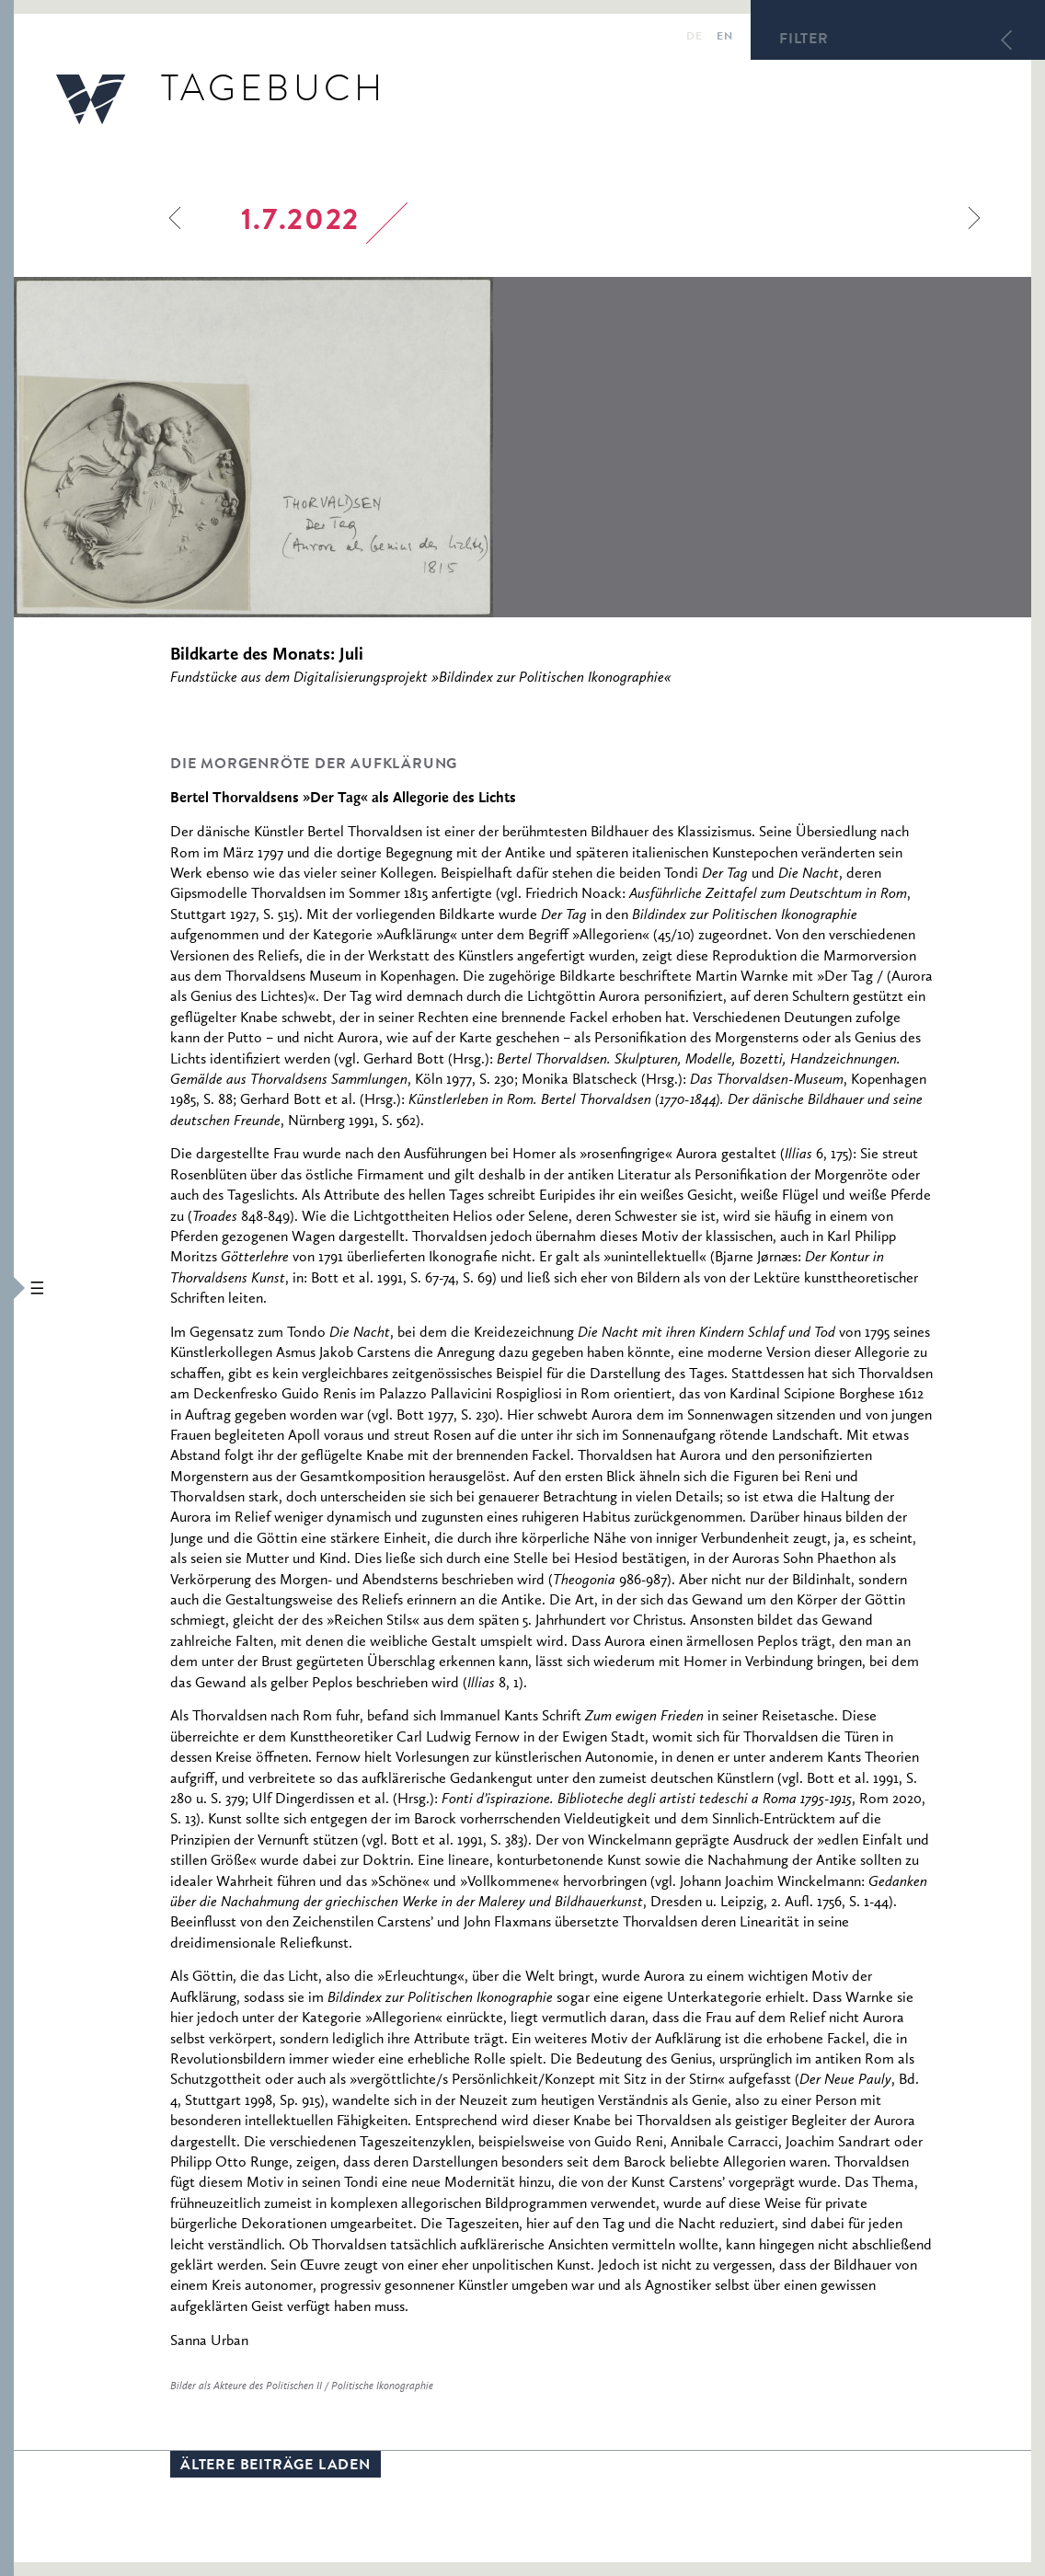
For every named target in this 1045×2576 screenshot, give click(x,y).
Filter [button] (804, 40)
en (724, 37)
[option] (377, 447)
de (694, 37)
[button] (7, 1288)
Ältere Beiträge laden (275, 2466)
